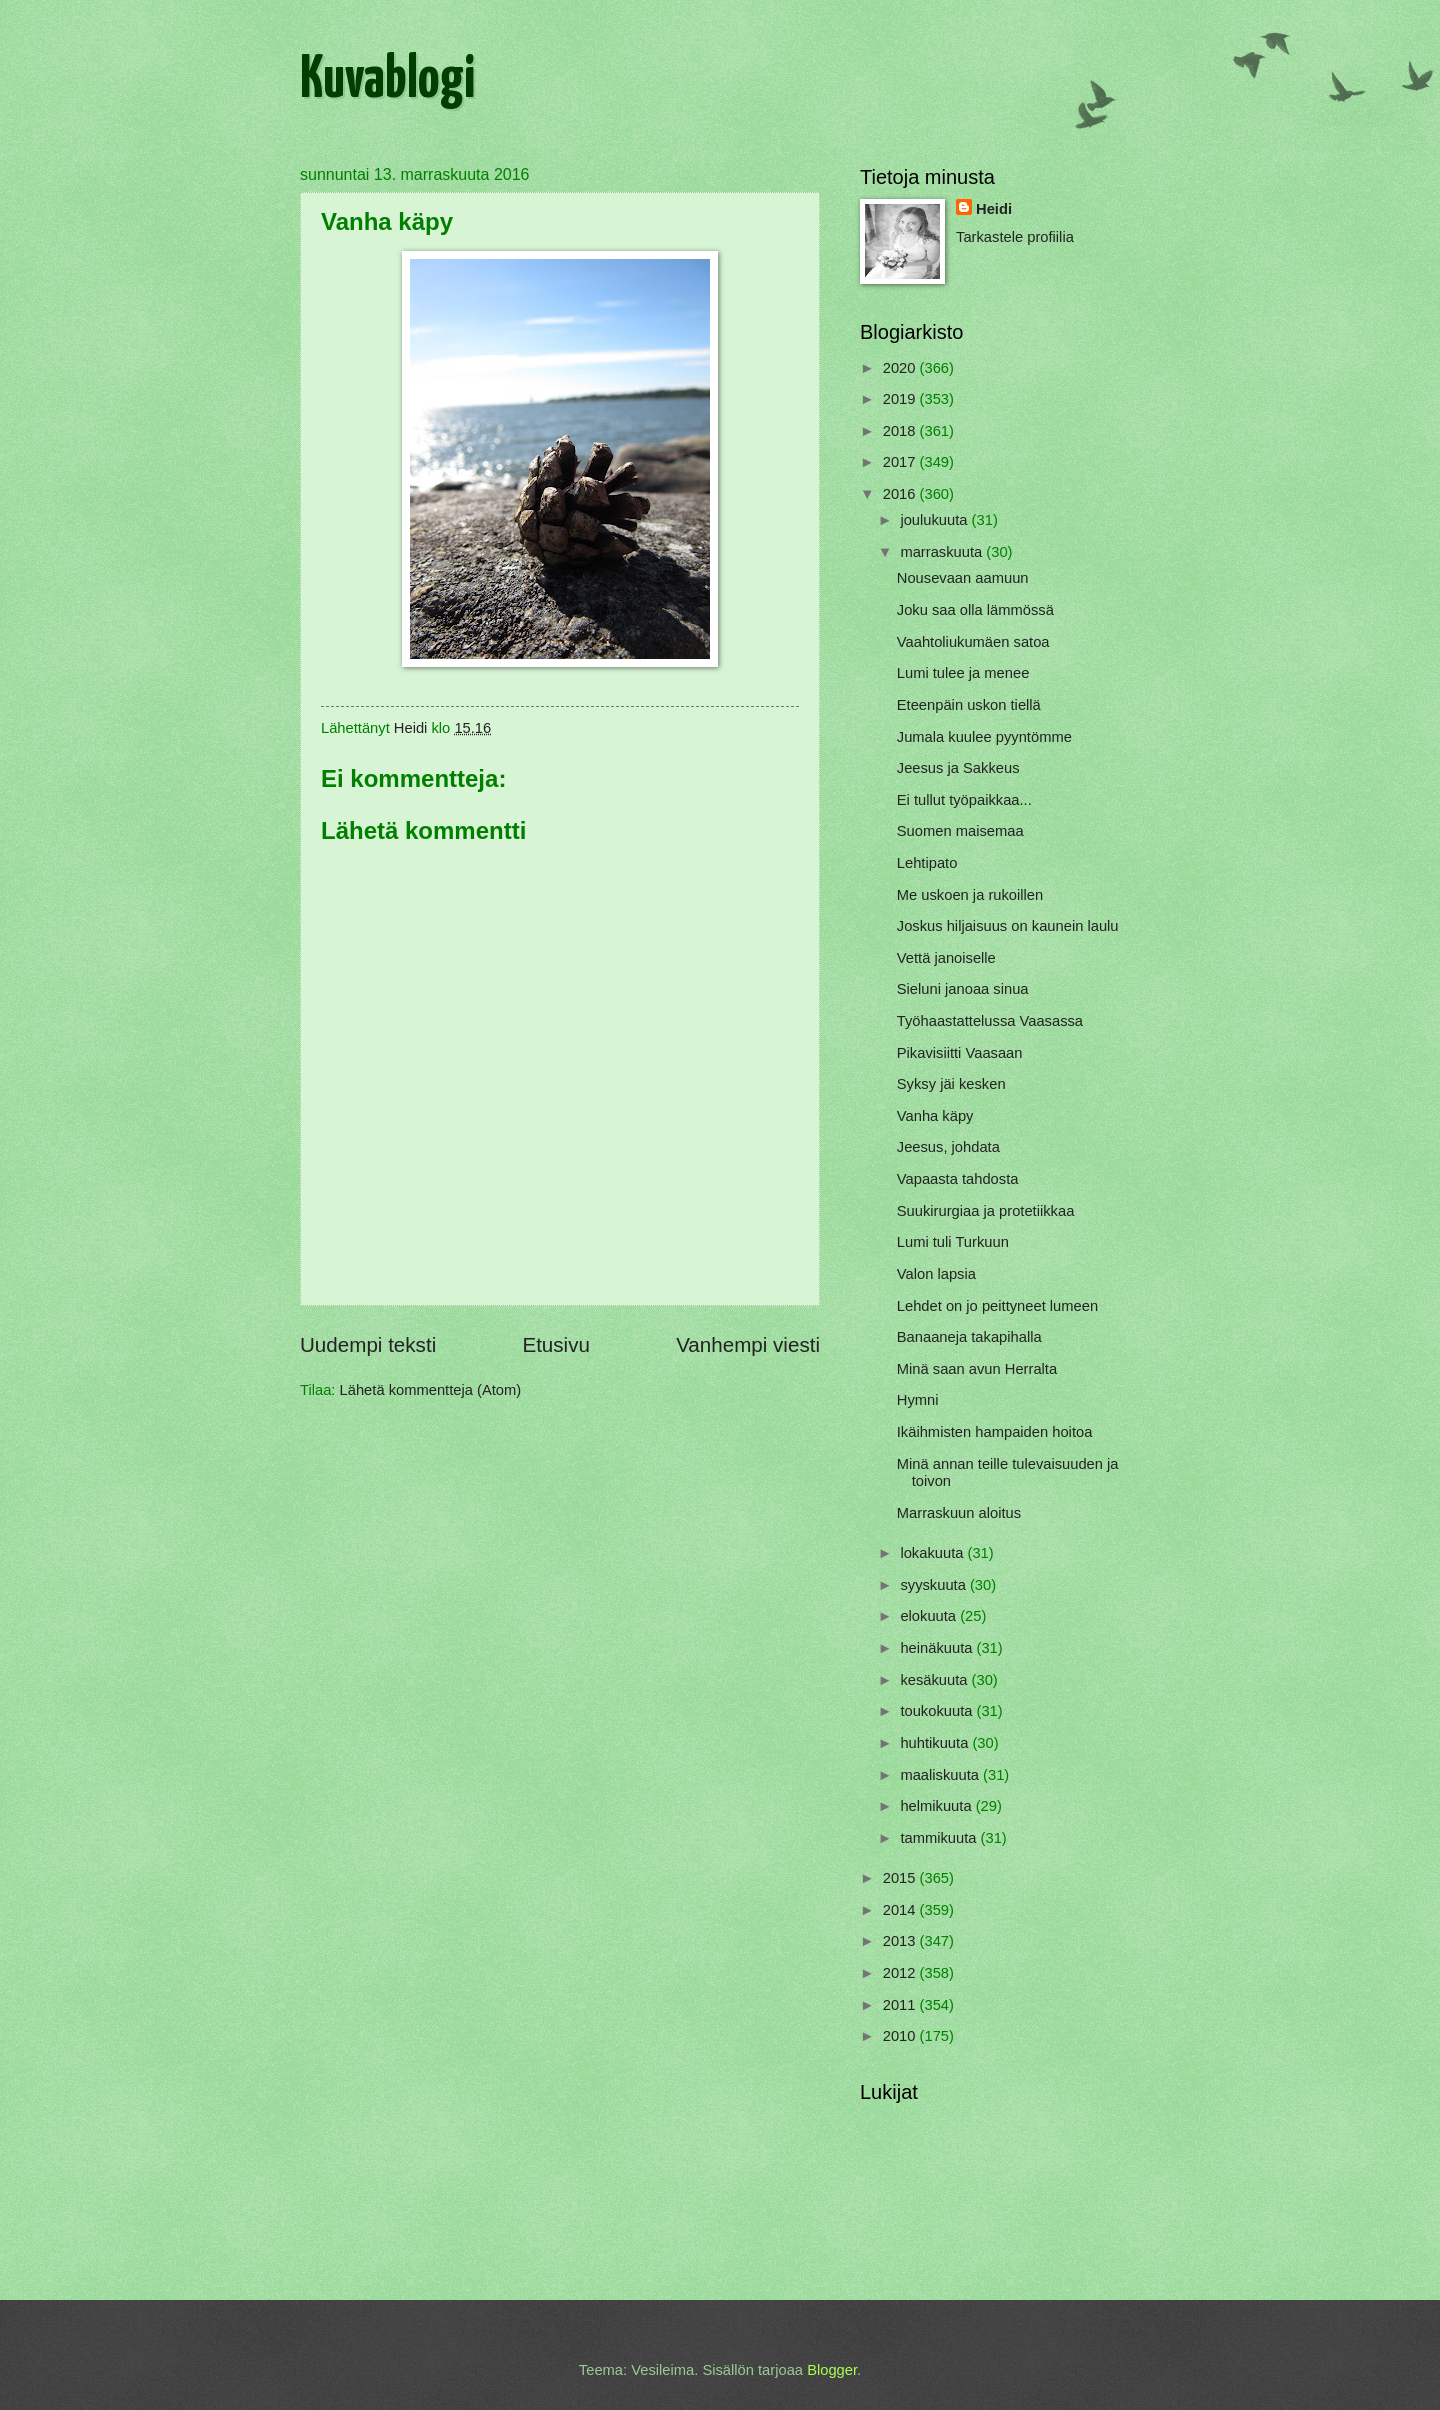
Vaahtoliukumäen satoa (973, 642)
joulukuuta (935, 520)
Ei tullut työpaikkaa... (964, 800)
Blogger (832, 2370)
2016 (901, 494)
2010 (901, 2036)
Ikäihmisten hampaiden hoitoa (995, 1432)
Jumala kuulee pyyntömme (984, 737)
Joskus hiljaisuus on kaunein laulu (1008, 926)
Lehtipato (927, 863)
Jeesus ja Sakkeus (958, 768)
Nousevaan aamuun (963, 578)
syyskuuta (935, 1585)
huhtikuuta (936, 1743)
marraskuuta (943, 552)
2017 (901, 462)
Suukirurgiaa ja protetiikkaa (986, 1211)
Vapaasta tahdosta (958, 1179)
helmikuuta (937, 1806)
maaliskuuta (941, 1775)
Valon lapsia (936, 1274)
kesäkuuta (935, 1680)
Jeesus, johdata (948, 1147)
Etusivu (556, 1344)
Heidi (994, 209)
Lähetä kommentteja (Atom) (431, 1390)
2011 (901, 2005)
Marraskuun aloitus (959, 1513)
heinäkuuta (938, 1648)
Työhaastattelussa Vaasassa (990, 1021)
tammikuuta (940, 1838)
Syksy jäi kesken (951, 1084)
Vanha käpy (935, 1116)
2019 (901, 399)
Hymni (918, 1400)
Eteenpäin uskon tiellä (969, 705)
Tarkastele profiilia (1015, 237)
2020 (901, 368)
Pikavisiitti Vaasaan (960, 1053)
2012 (901, 1973)
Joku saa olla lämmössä (975, 610)
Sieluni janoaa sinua (963, 989)
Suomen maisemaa (960, 831)
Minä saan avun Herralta (977, 1369)
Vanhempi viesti (748, 1344)
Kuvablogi (387, 81)
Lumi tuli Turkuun (953, 1242)
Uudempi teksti (368, 1344)
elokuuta (930, 1616)
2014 (901, 1910)
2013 (901, 1941)
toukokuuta (938, 1711)
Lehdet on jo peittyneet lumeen (997, 1306)
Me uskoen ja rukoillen (970, 895)
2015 (901, 1878)
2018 (901, 431)
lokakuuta (933, 1553)
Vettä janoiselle (946, 958)
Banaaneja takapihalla (969, 1337)
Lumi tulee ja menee (963, 673)
